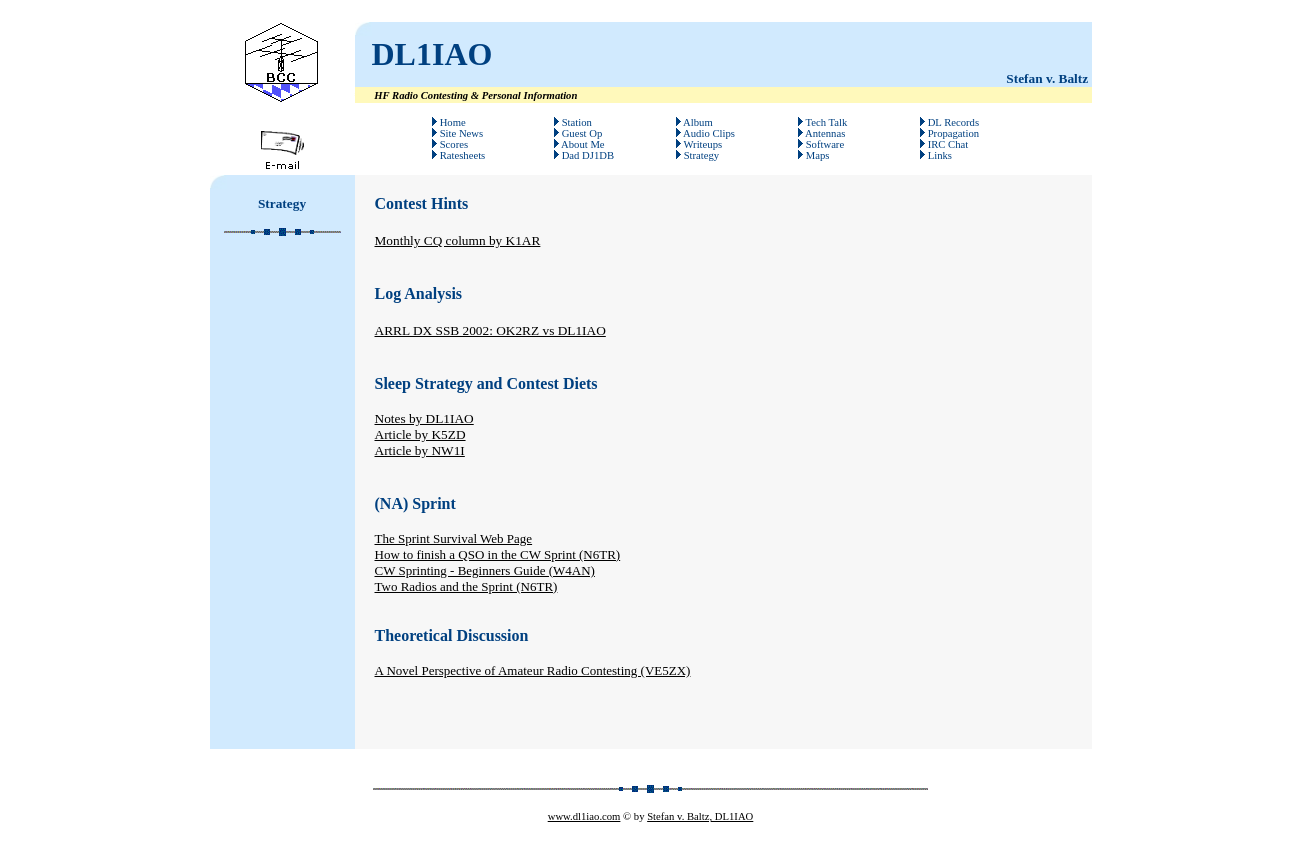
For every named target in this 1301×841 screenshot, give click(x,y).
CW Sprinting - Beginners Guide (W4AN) (485, 570)
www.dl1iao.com (584, 816)
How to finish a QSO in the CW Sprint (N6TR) (498, 554)
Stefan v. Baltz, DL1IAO (700, 816)
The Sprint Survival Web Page (454, 538)
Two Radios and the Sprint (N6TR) (466, 586)
